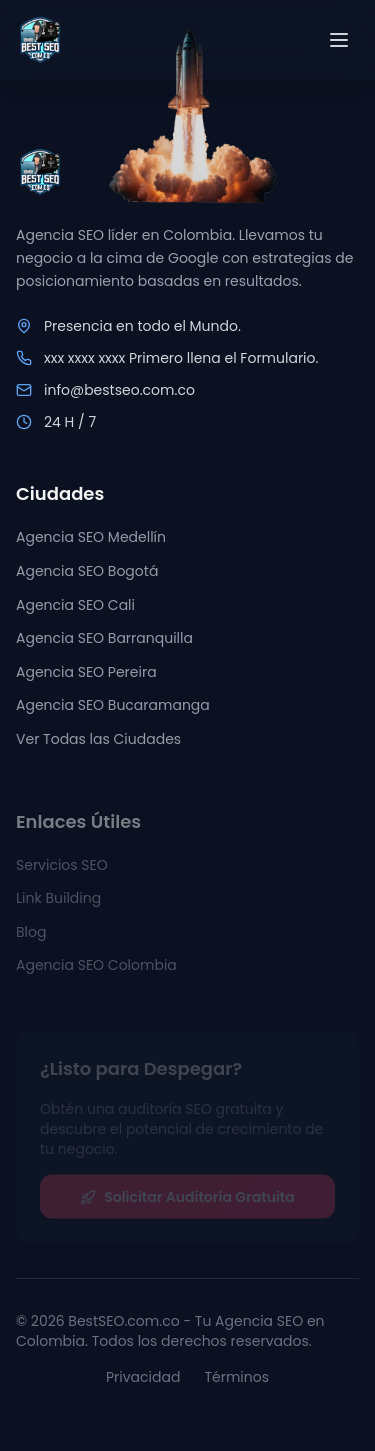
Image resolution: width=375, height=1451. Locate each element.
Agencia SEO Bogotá (87, 572)
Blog (31, 937)
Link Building (58, 904)
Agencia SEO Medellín (91, 538)
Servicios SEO (62, 870)
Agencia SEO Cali (75, 606)
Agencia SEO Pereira (86, 673)
